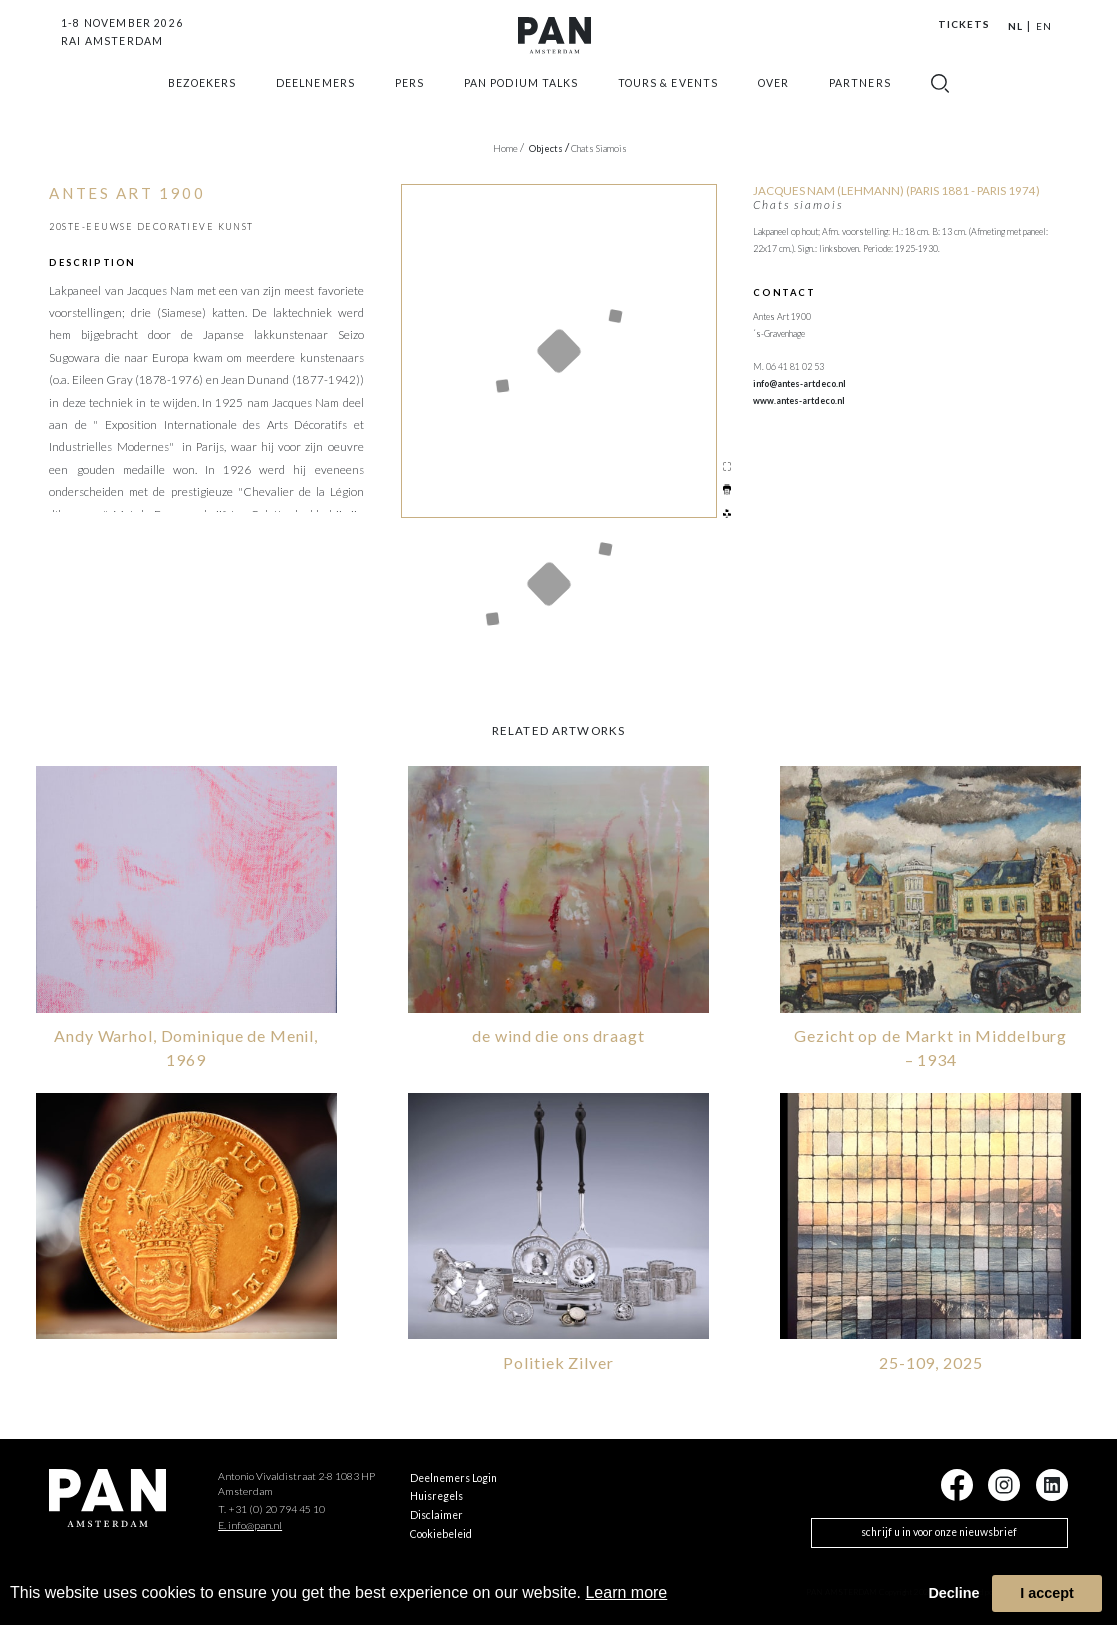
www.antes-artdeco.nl (799, 400)
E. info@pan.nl (250, 1523)
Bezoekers (202, 104)
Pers (409, 104)
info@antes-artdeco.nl (799, 383)
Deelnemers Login (453, 1475)
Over (773, 104)
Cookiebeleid (441, 1532)
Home (508, 148)
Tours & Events (668, 104)
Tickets (964, 24)
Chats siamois (599, 148)
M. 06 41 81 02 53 (788, 366)
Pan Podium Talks (521, 104)
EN (1044, 26)
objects (549, 148)
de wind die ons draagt (558, 1033)
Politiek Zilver (558, 1360)
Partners (859, 104)
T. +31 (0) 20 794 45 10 (271, 1507)
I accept (1047, 1593)
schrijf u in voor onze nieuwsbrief (939, 1530)
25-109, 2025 (930, 1360)
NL (1015, 26)
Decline (953, 1593)
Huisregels (436, 1494)
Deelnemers (315, 104)
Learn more (626, 1592)
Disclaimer (436, 1513)
